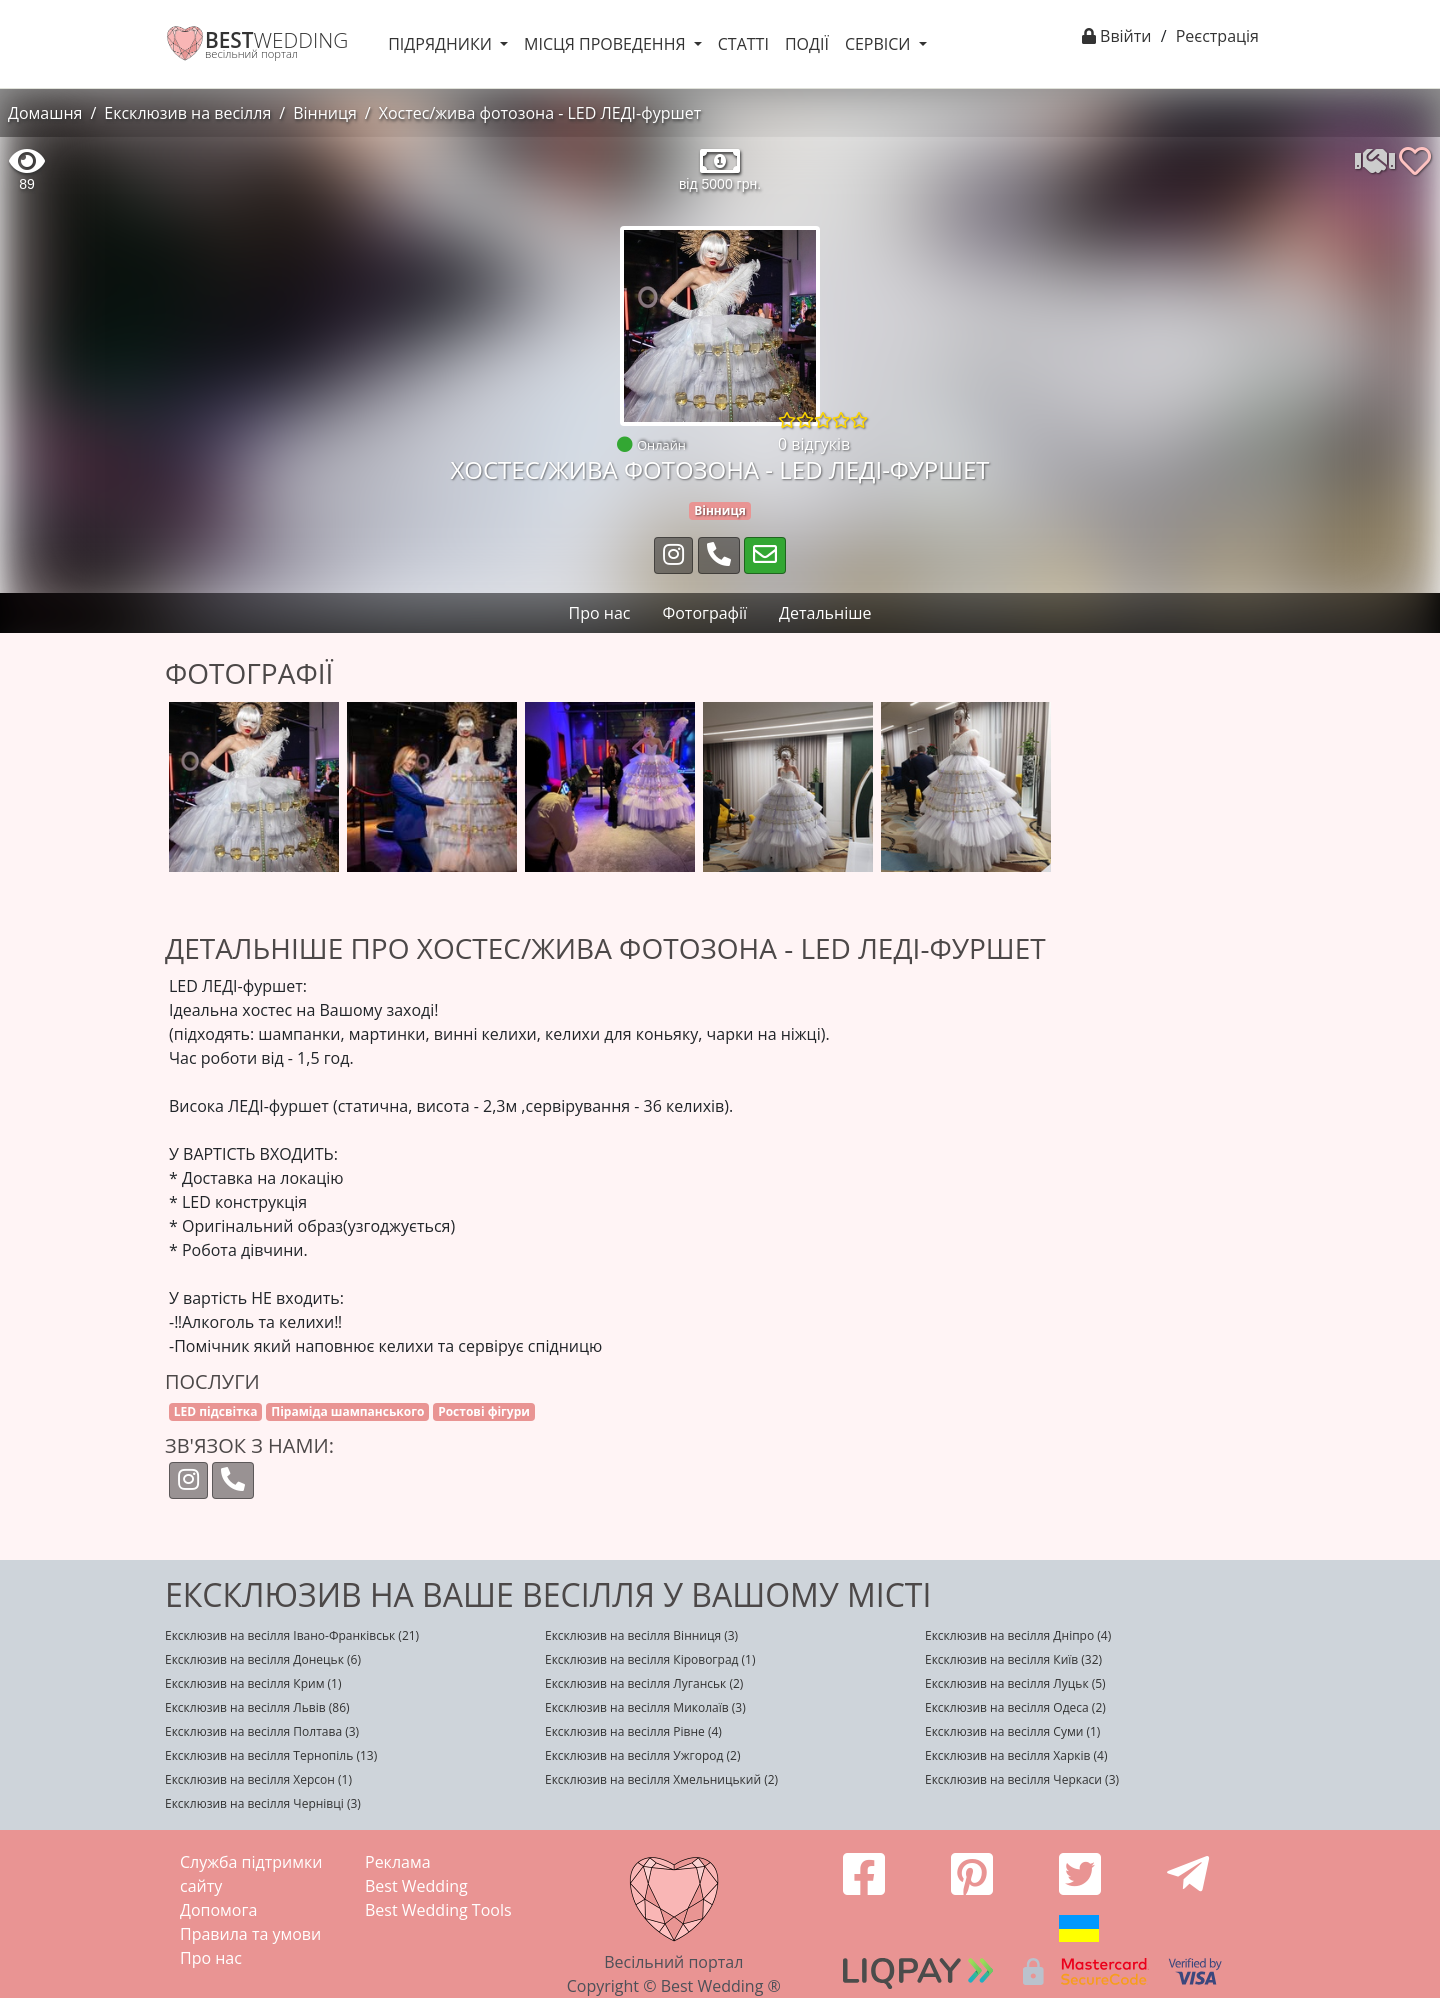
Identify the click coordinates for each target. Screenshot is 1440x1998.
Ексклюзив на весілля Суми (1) (1012, 1731)
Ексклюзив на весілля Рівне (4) (633, 1731)
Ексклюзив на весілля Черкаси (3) (1022, 1779)
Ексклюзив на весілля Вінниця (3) (641, 1635)
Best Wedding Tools (438, 1910)
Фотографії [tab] (704, 613)
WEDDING (276, 40)
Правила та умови (250, 1934)
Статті (743, 44)
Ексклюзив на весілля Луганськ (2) (644, 1683)
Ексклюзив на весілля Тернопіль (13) (271, 1755)
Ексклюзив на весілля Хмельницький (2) (661, 1779)
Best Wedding (416, 1886)
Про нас (211, 1958)
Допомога (218, 1910)
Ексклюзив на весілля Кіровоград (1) (650, 1659)
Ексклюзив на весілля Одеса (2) (1015, 1707)
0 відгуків (814, 444)
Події (807, 44)
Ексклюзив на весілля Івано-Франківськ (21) (292, 1635)
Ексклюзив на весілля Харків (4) (1016, 1755)
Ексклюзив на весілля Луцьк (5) (1015, 1683)
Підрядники (442, 44)
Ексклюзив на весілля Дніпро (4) (1018, 1635)
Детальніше (825, 613)
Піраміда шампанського (347, 1411)
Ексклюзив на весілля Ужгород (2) (643, 1755)
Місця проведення (607, 44)
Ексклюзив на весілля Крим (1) (253, 1683)
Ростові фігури (484, 1411)
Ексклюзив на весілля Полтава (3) (262, 1731)
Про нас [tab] (600, 613)
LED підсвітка (216, 1411)
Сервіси (880, 44)
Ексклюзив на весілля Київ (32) (1013, 1659)
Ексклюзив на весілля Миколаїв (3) (645, 1707)
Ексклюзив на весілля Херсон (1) (258, 1779)
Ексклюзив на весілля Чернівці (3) (263, 1803)
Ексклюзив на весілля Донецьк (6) (263, 1659)
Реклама (398, 1862)
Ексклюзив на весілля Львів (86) (257, 1707)
